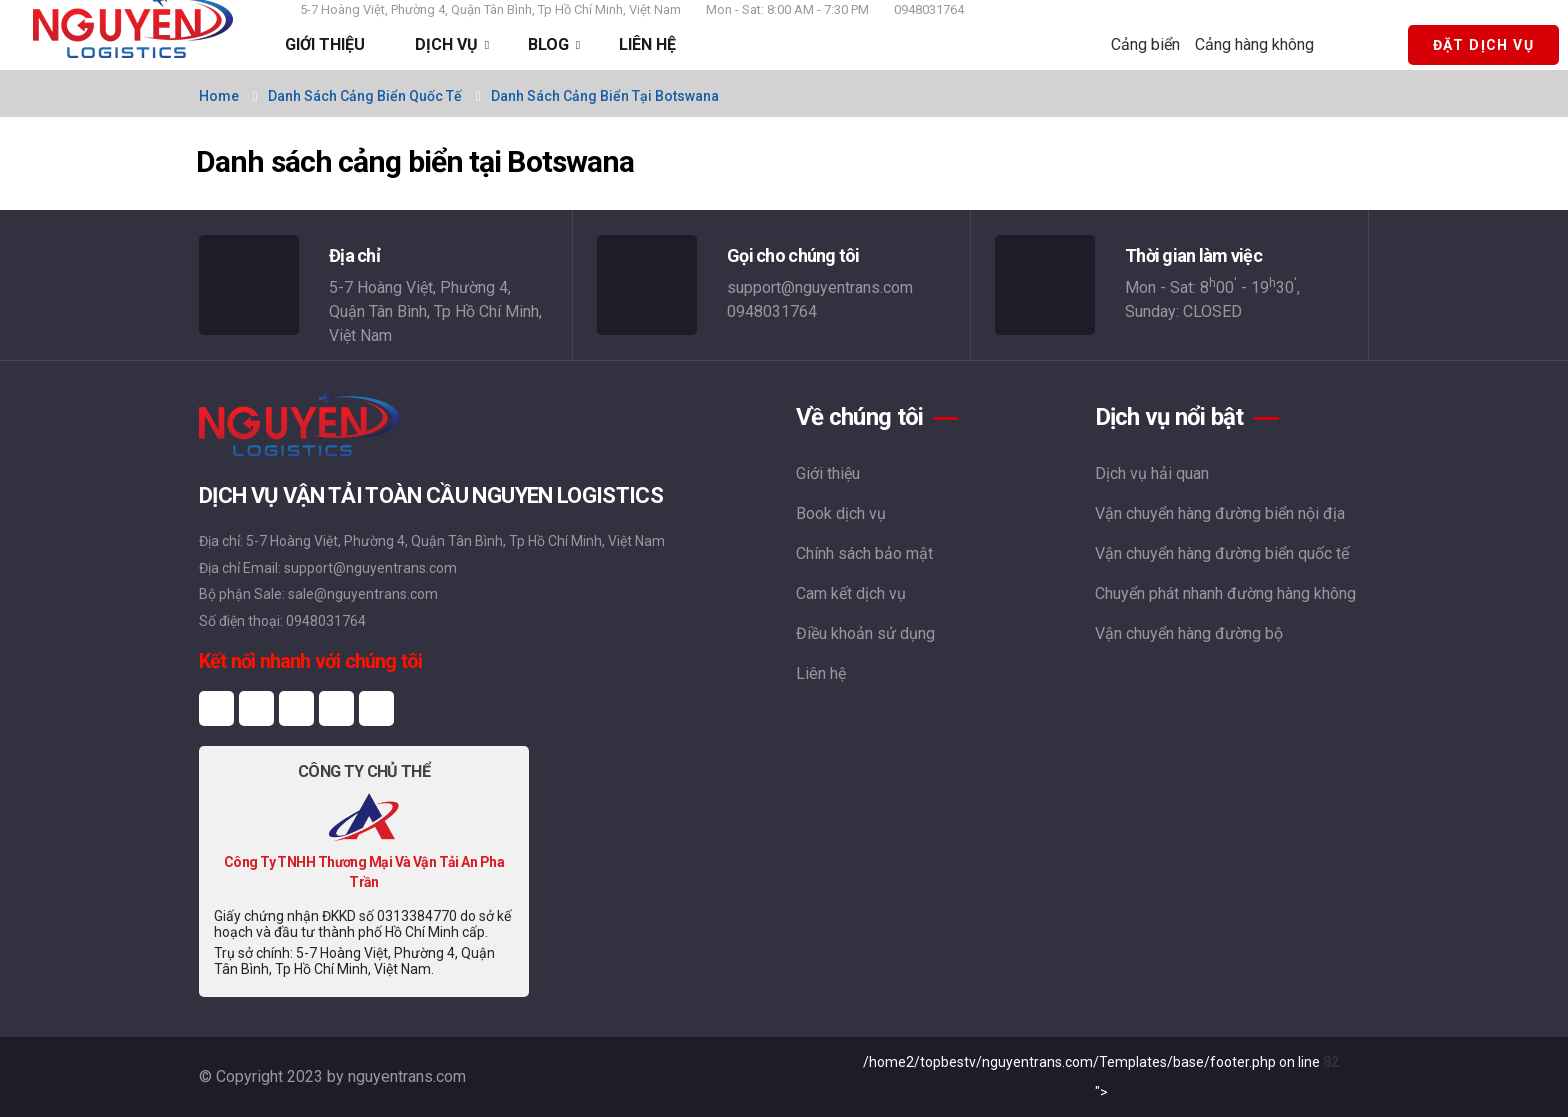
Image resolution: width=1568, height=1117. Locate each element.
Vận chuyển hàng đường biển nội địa (1220, 513)
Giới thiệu (828, 473)
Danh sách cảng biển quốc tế (365, 96)
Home (219, 96)
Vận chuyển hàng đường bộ (1189, 633)
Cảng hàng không (1254, 44)
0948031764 (929, 9)
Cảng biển (1145, 44)
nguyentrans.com (407, 1076)
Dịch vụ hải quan (1152, 473)
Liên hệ (821, 673)
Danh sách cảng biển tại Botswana (605, 96)
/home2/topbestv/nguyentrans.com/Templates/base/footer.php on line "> (1101, 1077)
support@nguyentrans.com (820, 287)
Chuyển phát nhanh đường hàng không (1225, 593)
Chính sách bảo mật (864, 553)
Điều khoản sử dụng (865, 633)
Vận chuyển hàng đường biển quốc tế (1222, 553)
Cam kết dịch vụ (851, 593)
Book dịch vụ (841, 513)
